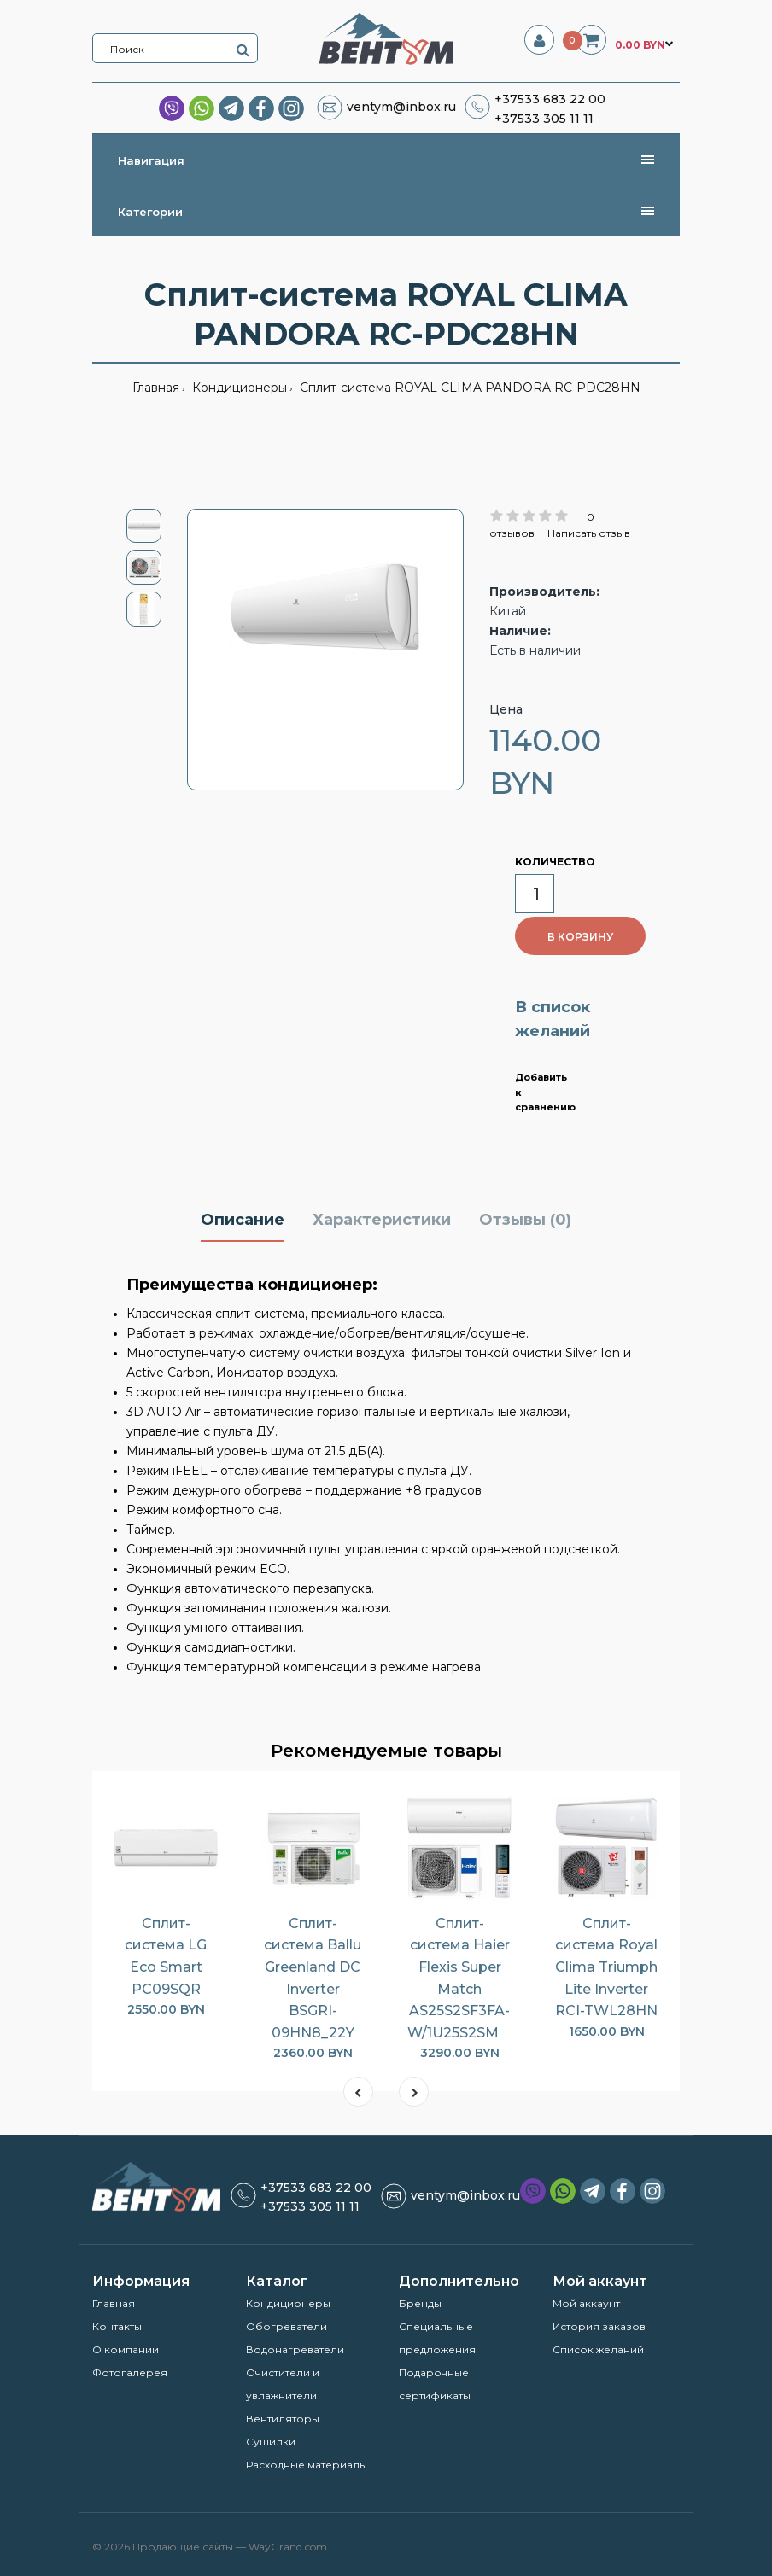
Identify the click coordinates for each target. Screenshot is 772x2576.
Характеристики (382, 1219)
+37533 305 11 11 (544, 118)
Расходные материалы (306, 2464)
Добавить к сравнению (543, 1092)
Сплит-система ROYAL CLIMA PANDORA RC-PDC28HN (468, 387)
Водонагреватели (295, 2349)
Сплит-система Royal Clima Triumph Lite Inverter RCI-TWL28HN (606, 1967)
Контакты (117, 2326)
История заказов (599, 2326)
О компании (125, 2349)
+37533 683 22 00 (549, 99)
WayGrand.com (288, 2546)
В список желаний (552, 1019)
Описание (242, 1219)
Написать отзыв (588, 533)
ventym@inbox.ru (401, 106)
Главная (155, 387)
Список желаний (598, 2349)
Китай (507, 611)
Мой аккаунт (586, 2303)
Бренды (420, 2303)
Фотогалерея (129, 2372)
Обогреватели (286, 2326)
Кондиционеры (238, 387)
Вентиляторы (282, 2418)
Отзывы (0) (525, 1219)
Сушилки (270, 2441)
